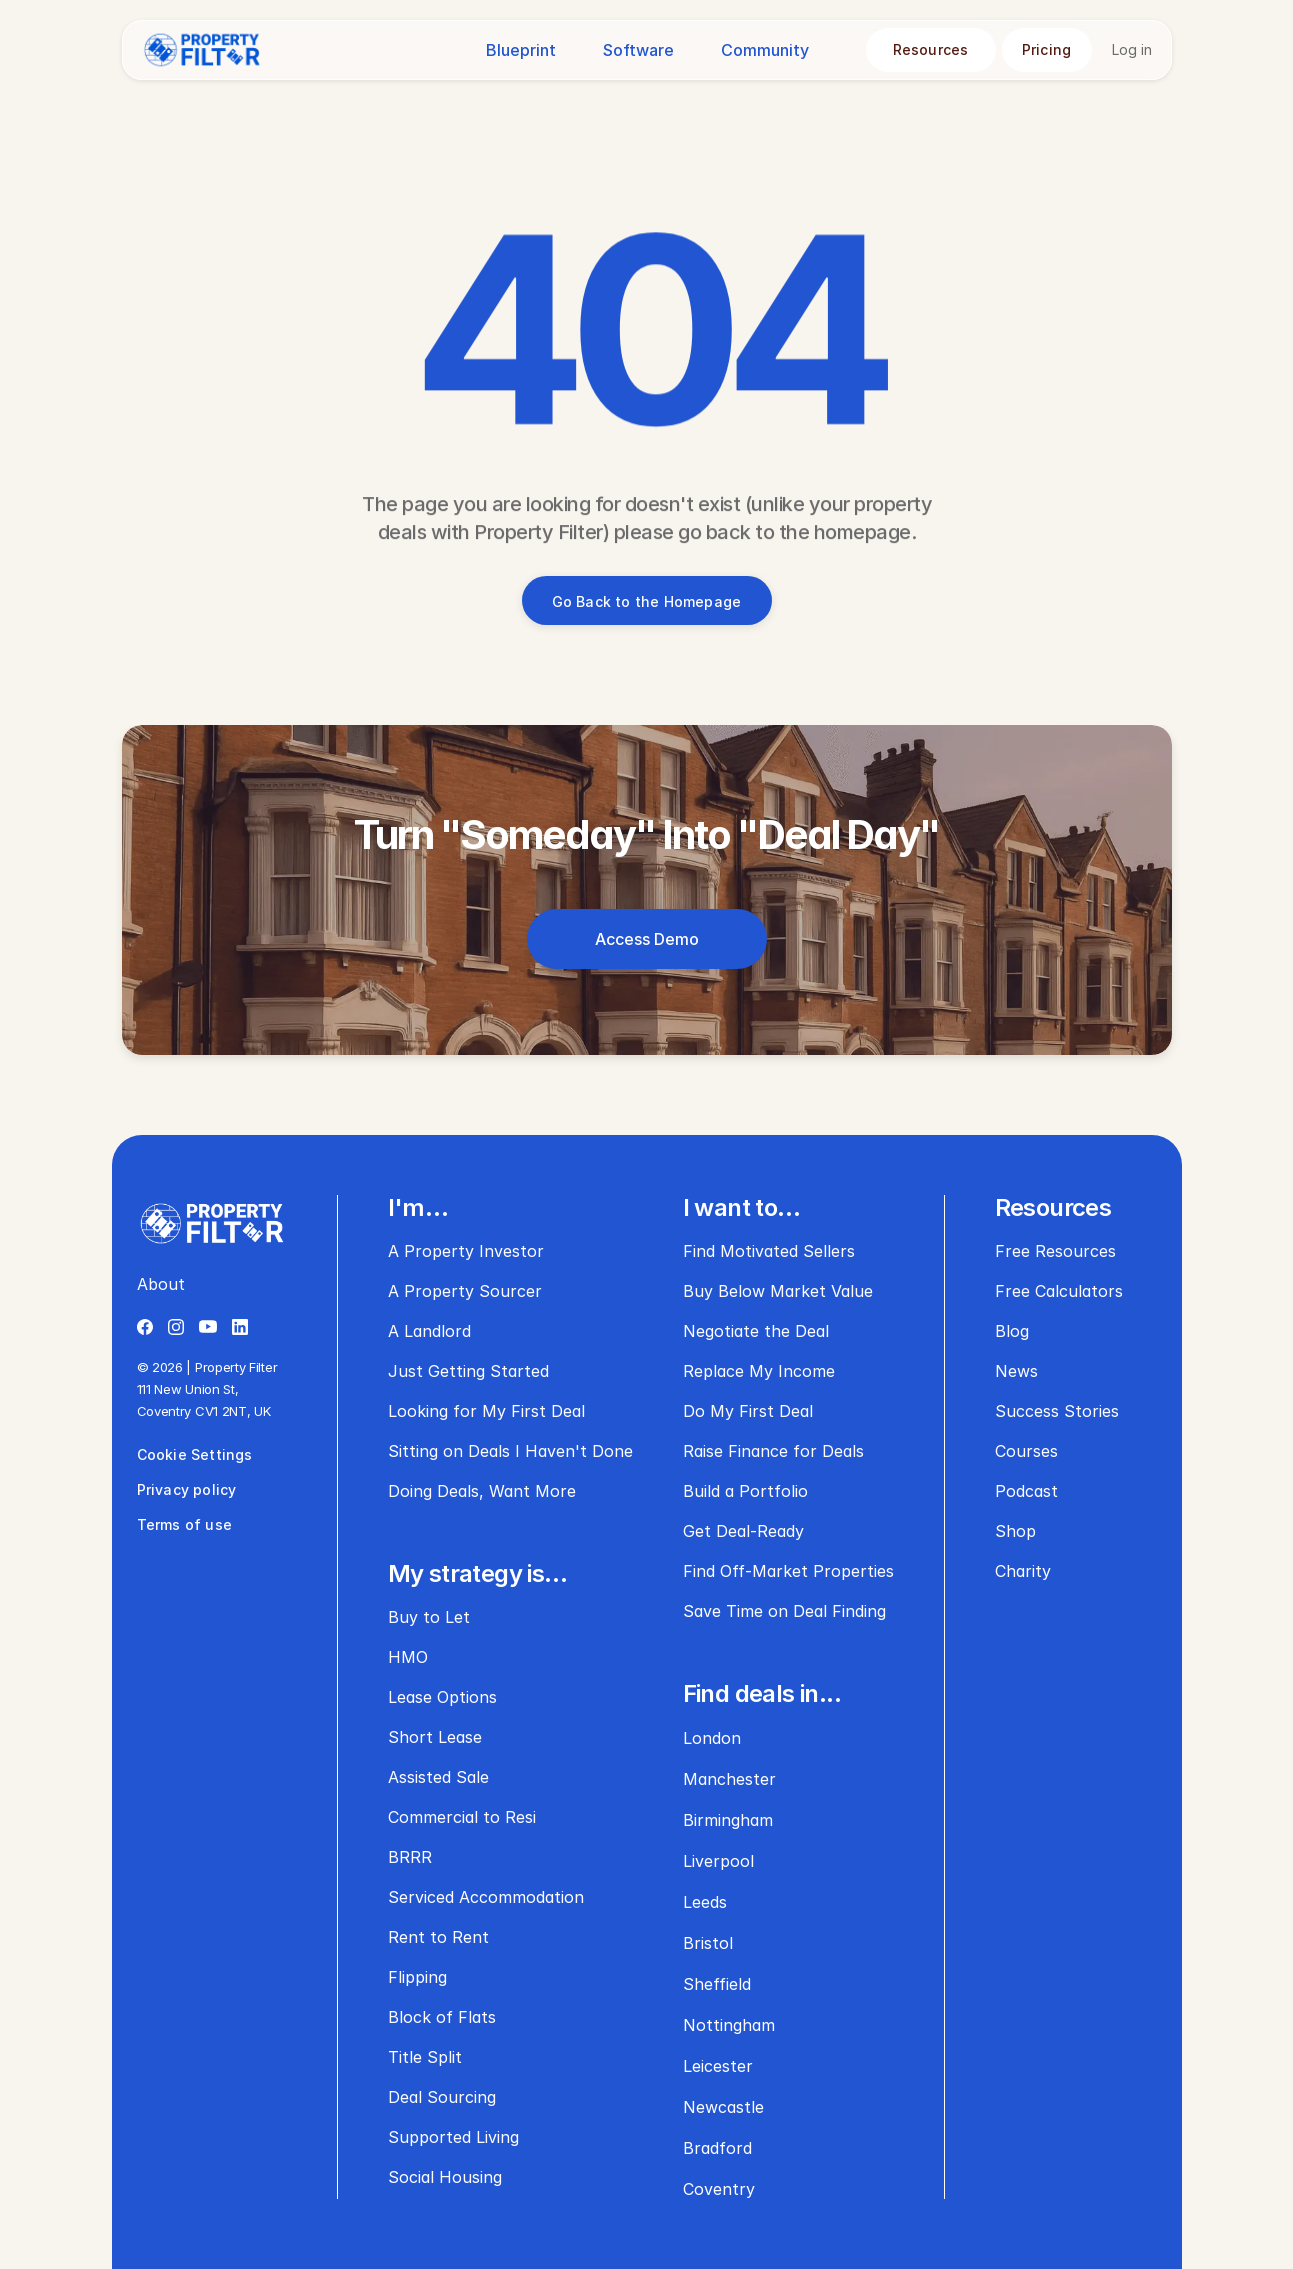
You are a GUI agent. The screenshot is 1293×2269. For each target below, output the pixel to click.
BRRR (410, 1857)
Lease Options (442, 1697)
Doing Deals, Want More (482, 1491)
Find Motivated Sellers (769, 1251)
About (161, 1284)
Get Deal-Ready (743, 1531)
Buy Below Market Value (778, 1291)
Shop (1015, 1531)
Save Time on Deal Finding (784, 1611)
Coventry (719, 2189)
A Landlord (429, 1331)
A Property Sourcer (465, 1291)
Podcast (1026, 1491)
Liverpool (718, 1861)
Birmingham (728, 1820)
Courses (1026, 1451)
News (1016, 1371)
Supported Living (453, 2137)
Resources (1053, 1207)
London (712, 1738)
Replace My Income (759, 1371)
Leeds (705, 1902)
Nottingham (729, 2025)
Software (638, 50)
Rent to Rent (438, 1937)
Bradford (717, 2148)
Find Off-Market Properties (788, 1571)
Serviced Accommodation (486, 1897)
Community (765, 50)
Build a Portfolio (745, 1491)
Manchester (729, 1779)
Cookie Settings (195, 1454)
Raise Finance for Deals (773, 1451)
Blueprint (521, 50)
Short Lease (435, 1737)
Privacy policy (187, 1489)
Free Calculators (1059, 1291)
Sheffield (717, 1984)
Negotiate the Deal (756, 1331)
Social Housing (445, 2177)
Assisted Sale (438, 1777)
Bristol (708, 1943)
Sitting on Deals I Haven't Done (510, 1451)
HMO (408, 1657)
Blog (1012, 1331)
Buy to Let (429, 1617)
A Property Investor (466, 1251)
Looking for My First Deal (486, 1411)
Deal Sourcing (442, 2097)
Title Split (425, 2057)
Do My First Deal (748, 1411)
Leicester (718, 2066)
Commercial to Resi (462, 1817)
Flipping (417, 1977)
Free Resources (1055, 1251)
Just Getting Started (468, 1371)
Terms (161, 1524)
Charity (1023, 1571)
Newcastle (723, 2107)
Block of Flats (442, 2017)
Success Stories (1057, 1411)
